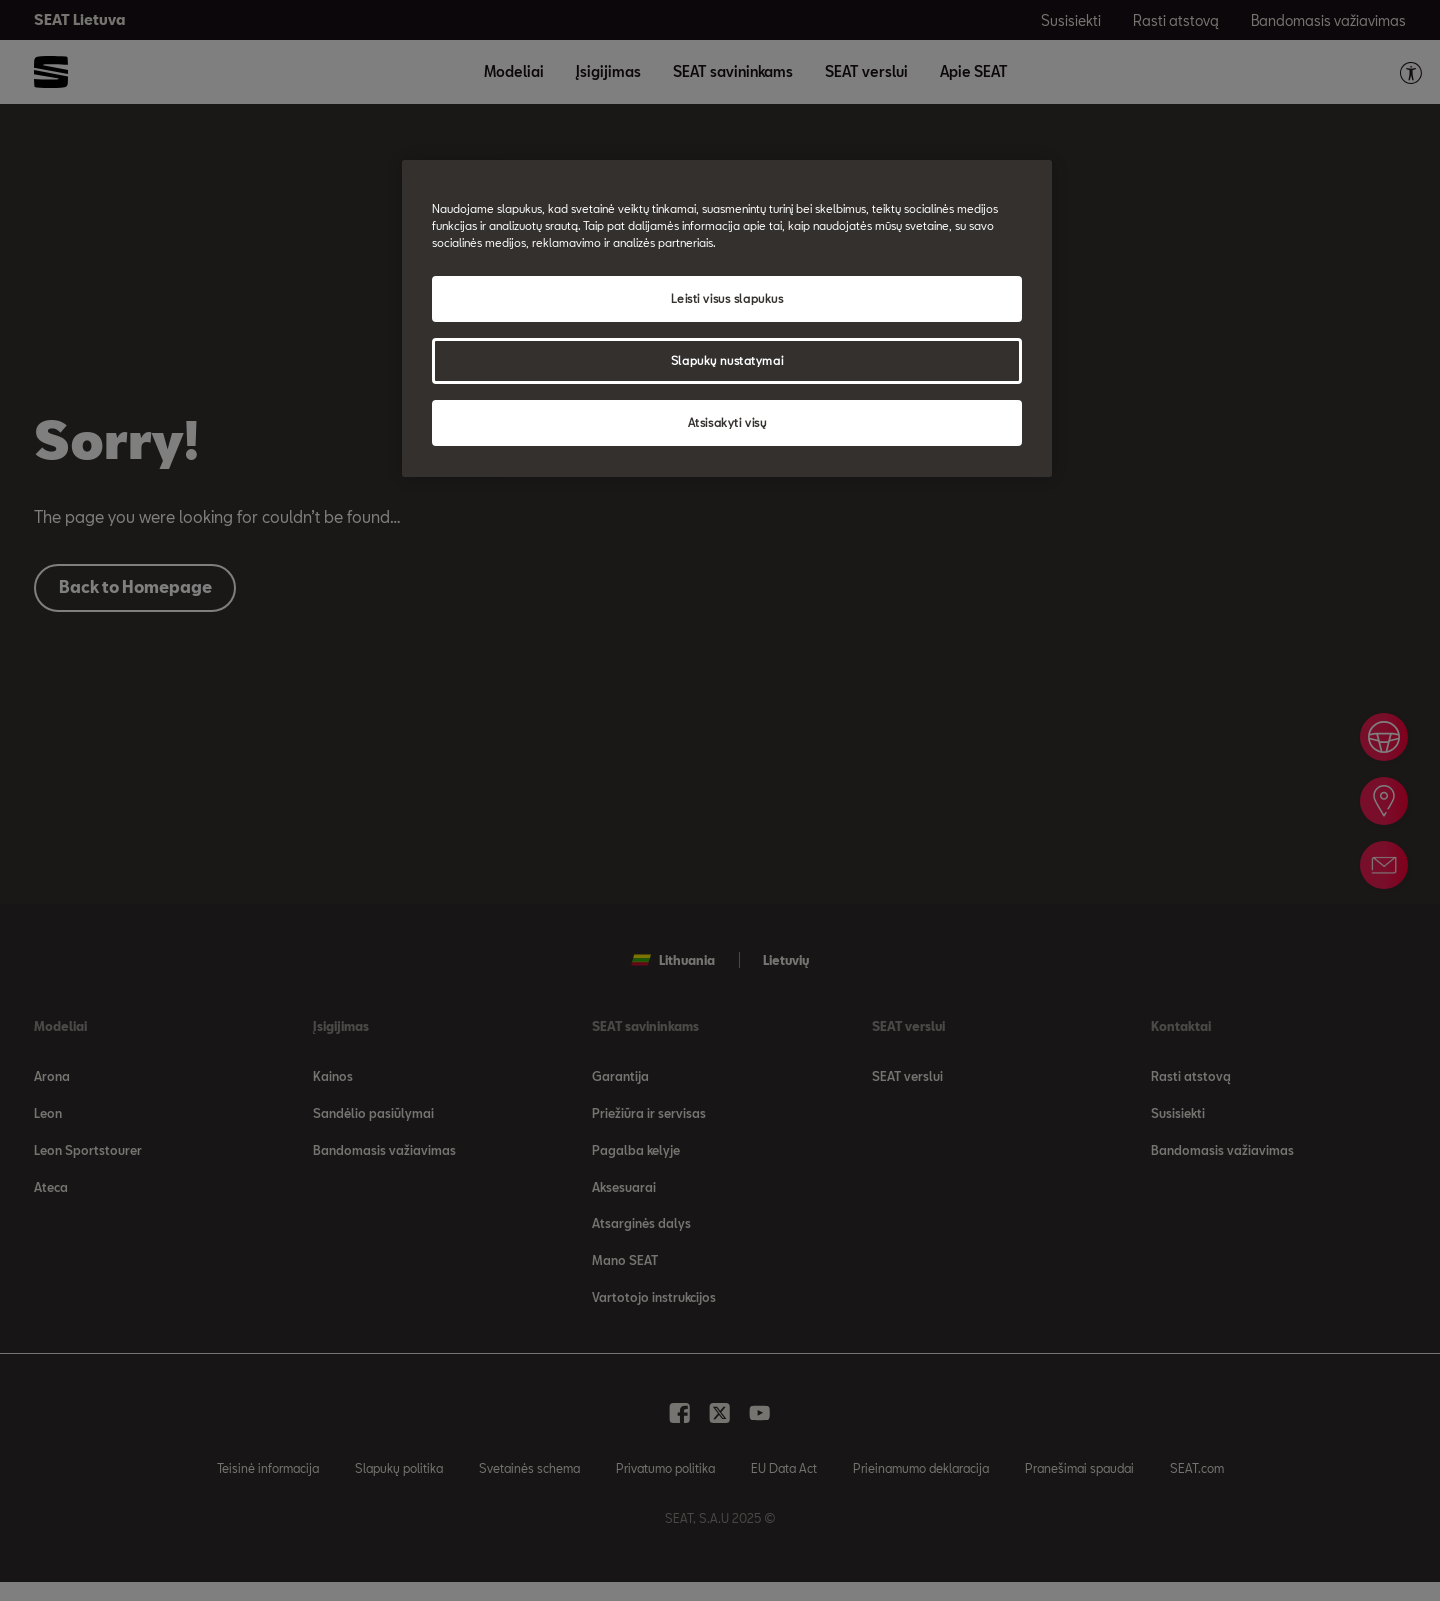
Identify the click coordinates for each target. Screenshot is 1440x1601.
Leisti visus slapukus (727, 298)
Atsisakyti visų (727, 422)
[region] (727, 318)
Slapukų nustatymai (727, 360)
